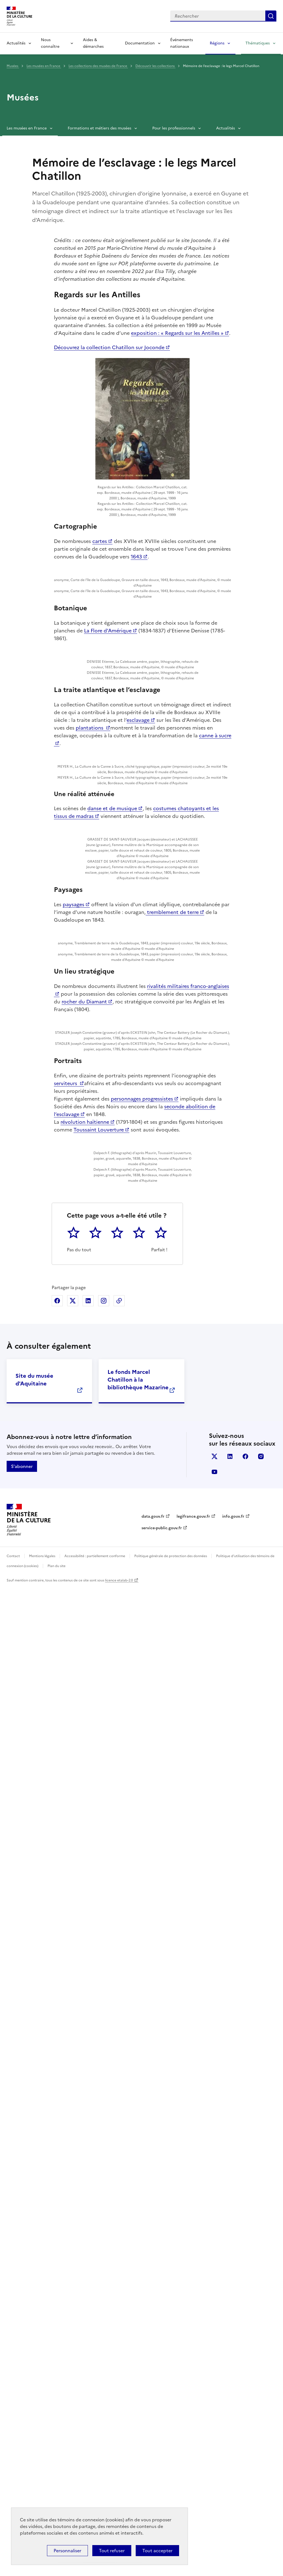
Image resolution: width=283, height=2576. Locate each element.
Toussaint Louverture (99, 1957)
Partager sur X (72, 2289)
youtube (214, 2460)
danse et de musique (112, 1227)
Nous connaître (50, 43)
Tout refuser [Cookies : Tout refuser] (112, 2550)
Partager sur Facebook (57, 2289)
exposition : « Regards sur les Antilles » (177, 333)
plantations (90, 1026)
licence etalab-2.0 (119, 2568)
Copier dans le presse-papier (119, 2289)
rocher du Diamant (84, 1687)
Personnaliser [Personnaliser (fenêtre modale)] (67, 2550)
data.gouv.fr (153, 2505)
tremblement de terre (172, 1484)
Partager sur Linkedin (88, 2289)
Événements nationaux (181, 43)
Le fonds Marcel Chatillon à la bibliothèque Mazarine (138, 2368)
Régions (217, 43)
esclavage (138, 1018)
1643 (136, 556)
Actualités (16, 43)
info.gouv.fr (233, 2505)
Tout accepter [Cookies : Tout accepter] (157, 2550)
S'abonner (22, 2455)
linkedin (229, 2445)
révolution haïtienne (85, 1950)
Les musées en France (44, 65)
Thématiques (257, 43)
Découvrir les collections (155, 65)
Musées (13, 65)
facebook (245, 2445)
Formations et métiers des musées (99, 128)
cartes (99, 541)
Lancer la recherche (270, 16)
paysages (73, 1477)
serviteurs (66, 1911)
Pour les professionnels (173, 128)
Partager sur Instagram (103, 2289)
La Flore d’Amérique (108, 768)
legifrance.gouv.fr (193, 2505)
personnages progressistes (142, 1926)
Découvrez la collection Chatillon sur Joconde (109, 347)
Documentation (140, 43)
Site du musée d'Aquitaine (34, 2368)
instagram (260, 2445)
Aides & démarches (93, 43)
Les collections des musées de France (98, 65)
